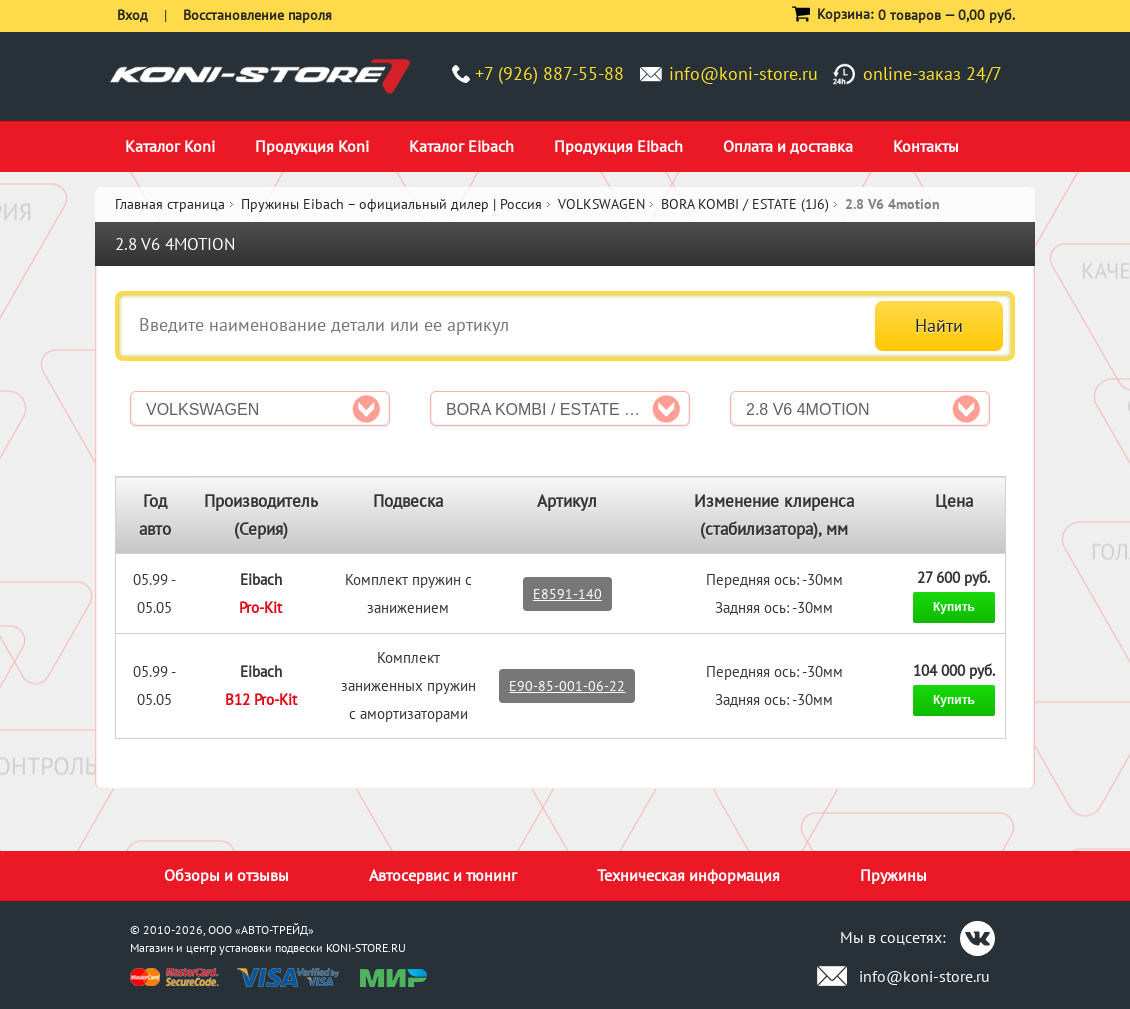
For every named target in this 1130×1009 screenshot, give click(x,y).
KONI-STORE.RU (366, 947)
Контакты (926, 146)
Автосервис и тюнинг (443, 875)
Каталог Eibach (461, 146)
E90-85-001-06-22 (567, 686)
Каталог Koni (170, 146)
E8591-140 (567, 594)
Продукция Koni (312, 146)
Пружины (893, 875)
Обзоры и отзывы (226, 875)
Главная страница (170, 204)
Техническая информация (688, 875)
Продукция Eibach (618, 146)
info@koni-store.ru (743, 73)
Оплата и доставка (788, 146)
